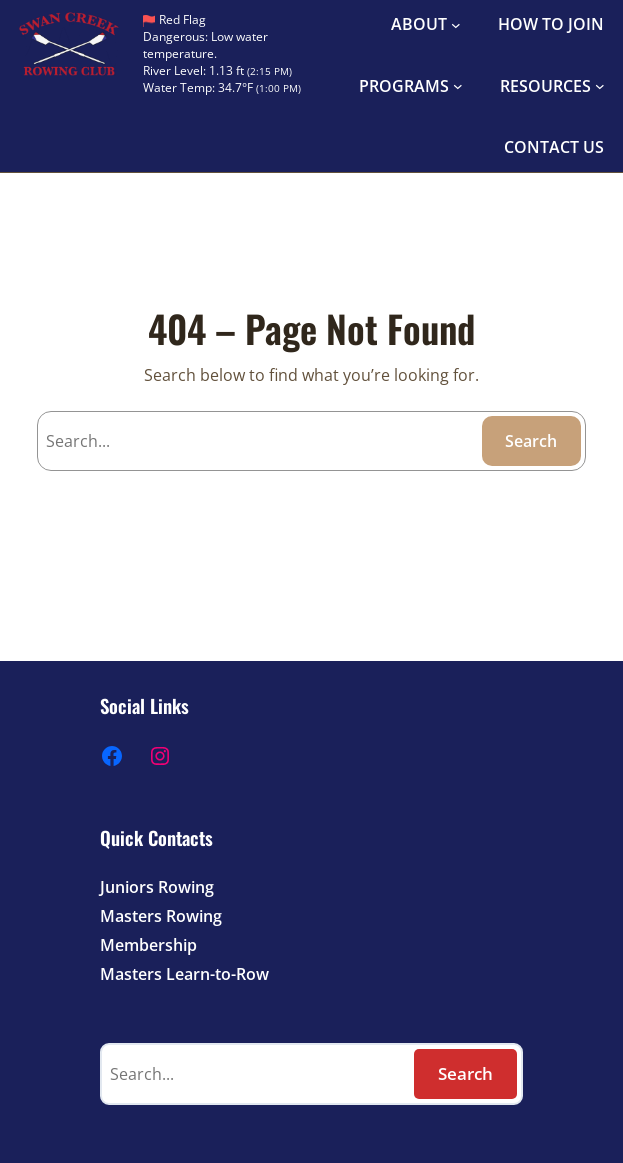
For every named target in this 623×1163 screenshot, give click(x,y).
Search (531, 441)
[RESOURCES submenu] (600, 86)
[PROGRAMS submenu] (458, 86)
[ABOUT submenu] (456, 25)
